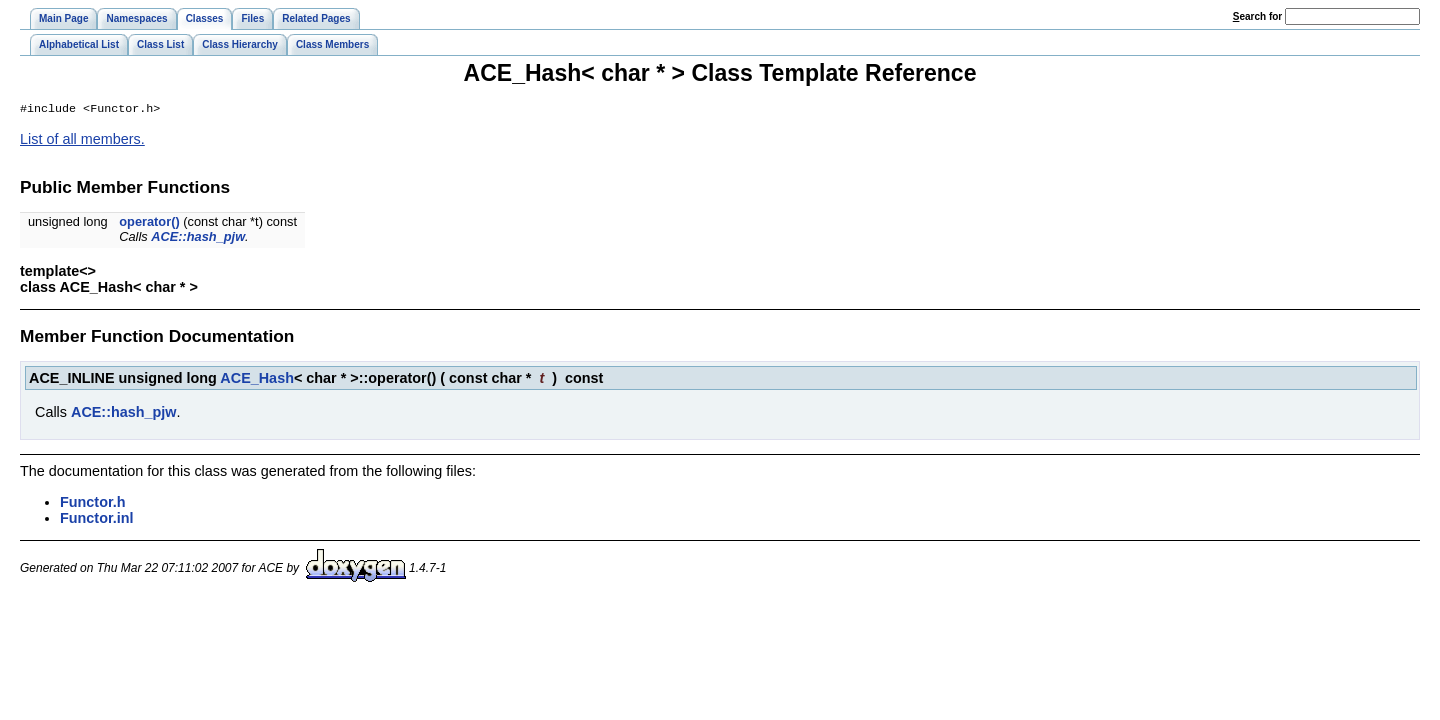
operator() (149, 223)
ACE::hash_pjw (198, 238)
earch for (1257, 16)
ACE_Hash (257, 380)
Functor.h (93, 504)
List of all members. (82, 141)
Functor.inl (97, 520)
